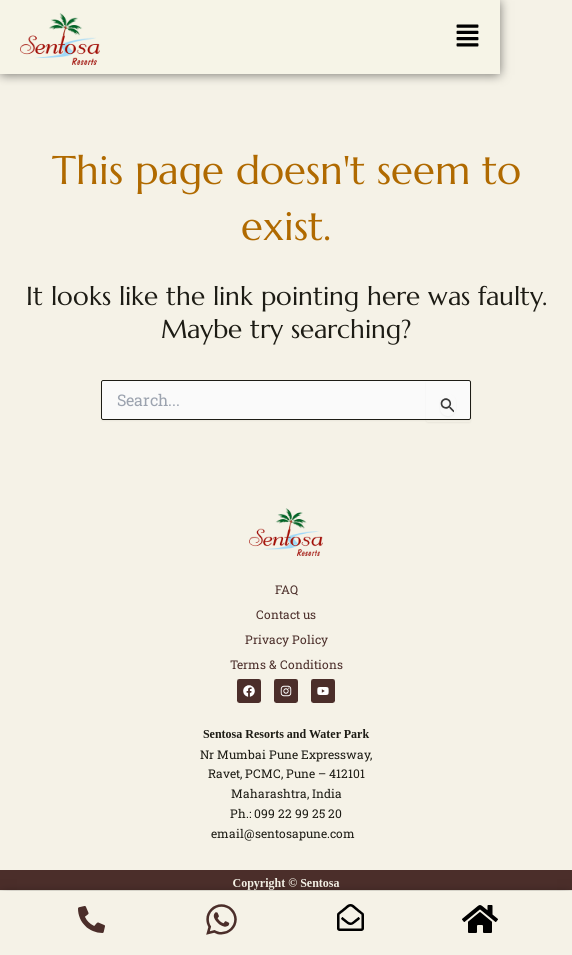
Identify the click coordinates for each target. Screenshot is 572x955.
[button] (250, 40)
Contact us (286, 614)
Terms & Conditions (286, 664)
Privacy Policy (286, 639)
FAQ (286, 589)
